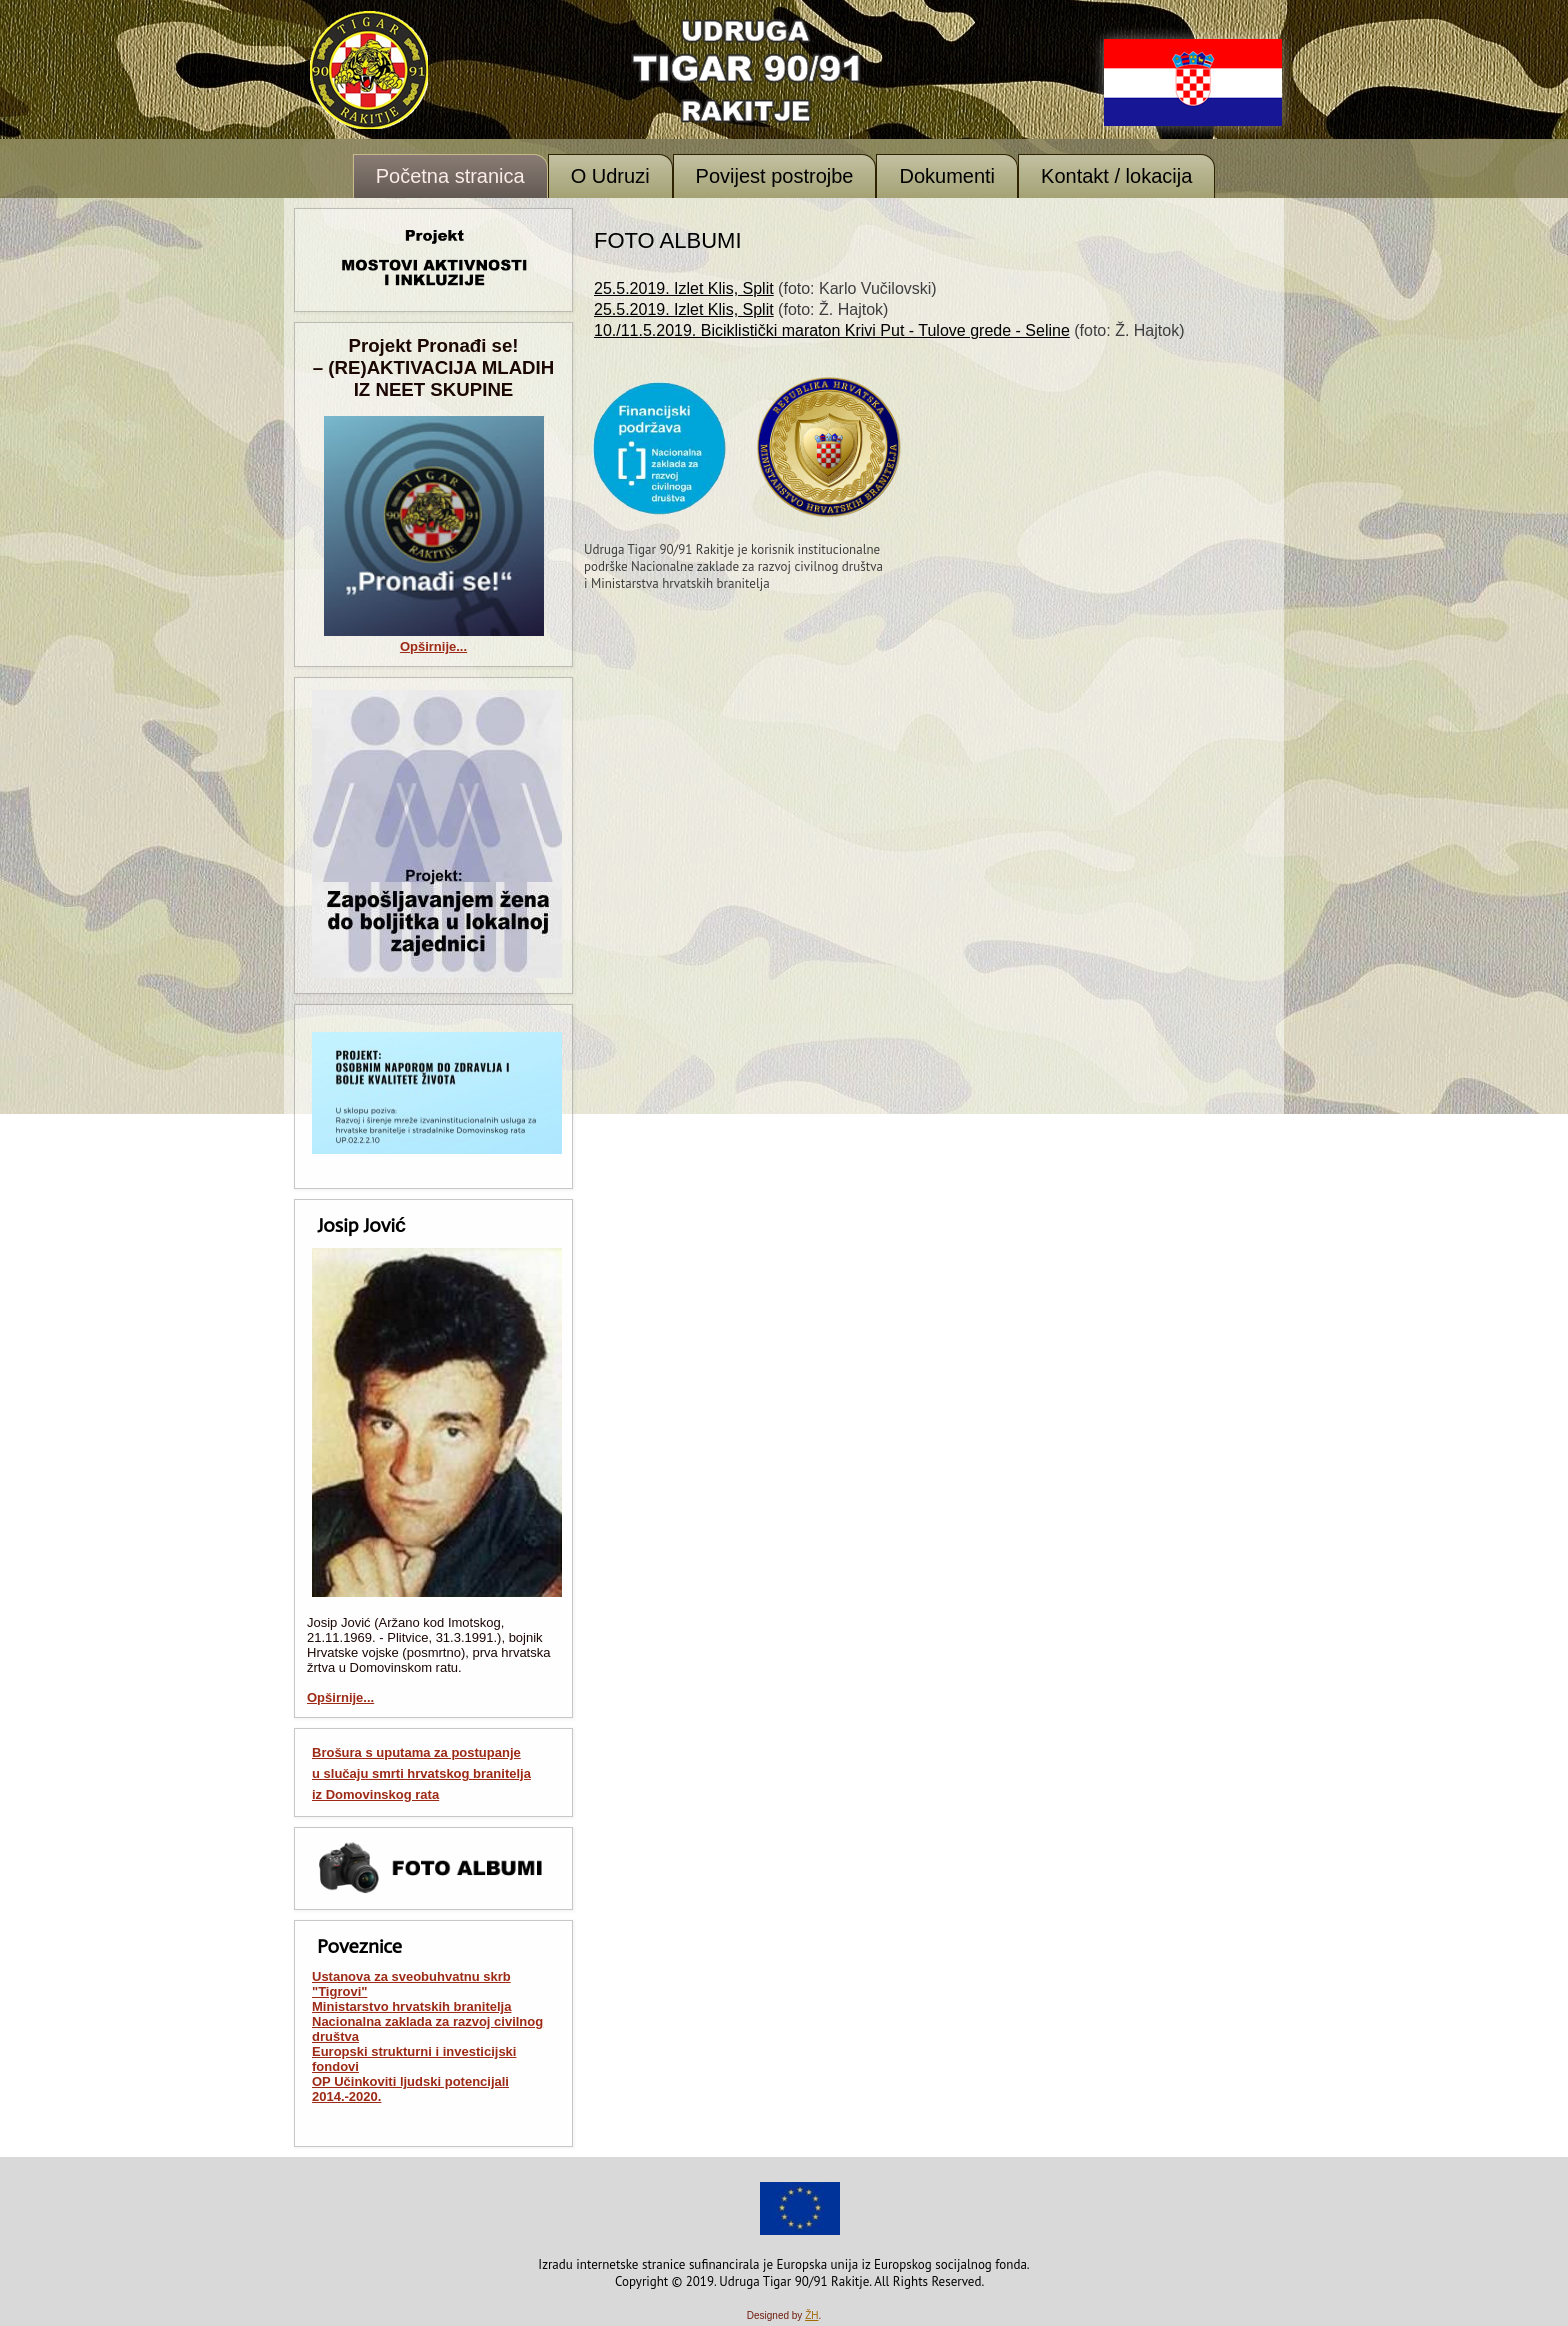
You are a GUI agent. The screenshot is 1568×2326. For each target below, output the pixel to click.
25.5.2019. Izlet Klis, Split (684, 288)
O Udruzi (610, 176)
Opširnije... (433, 646)
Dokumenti (947, 176)
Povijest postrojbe (775, 176)
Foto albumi (668, 240)
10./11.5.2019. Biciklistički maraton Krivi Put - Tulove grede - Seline (832, 330)
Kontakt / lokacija (1116, 176)
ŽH (811, 2315)
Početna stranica (450, 176)
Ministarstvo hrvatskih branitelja (411, 2006)
